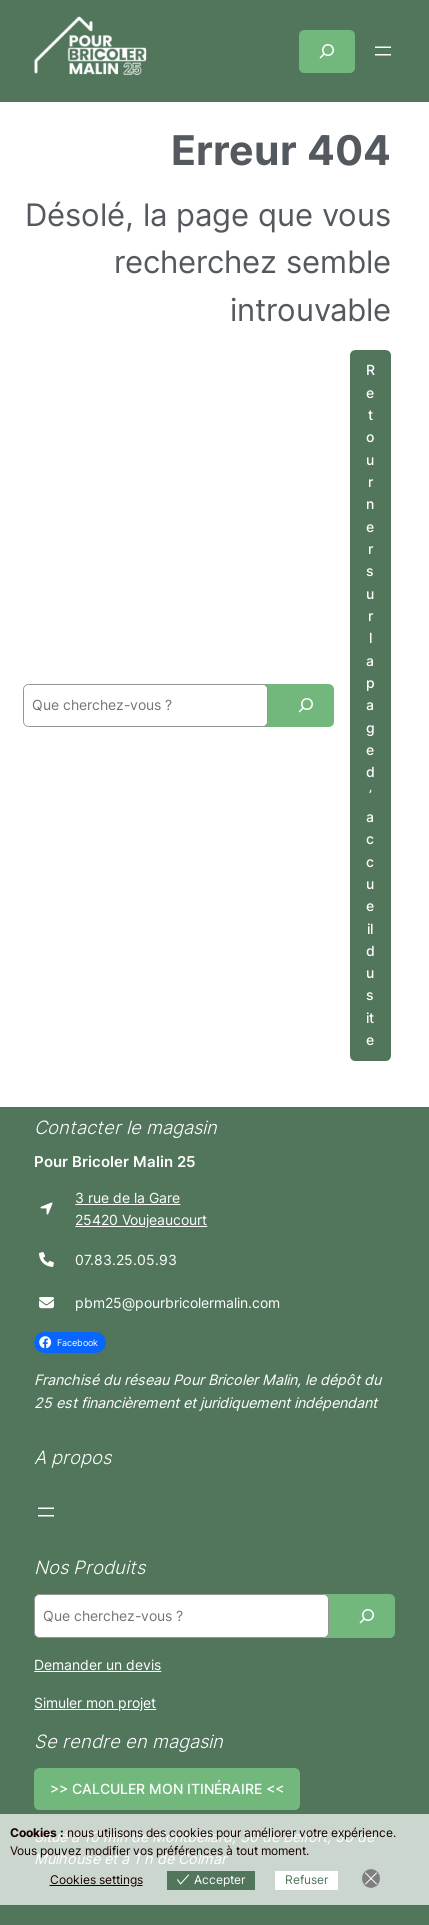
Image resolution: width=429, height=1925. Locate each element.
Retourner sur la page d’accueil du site (370, 704)
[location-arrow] (46, 1208)
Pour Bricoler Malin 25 (114, 1162)
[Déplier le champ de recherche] (327, 51)
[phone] (46, 1259)
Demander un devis (97, 1664)
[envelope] (46, 1302)
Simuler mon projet (95, 1702)
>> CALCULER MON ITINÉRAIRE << (167, 1788)
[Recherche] (306, 705)
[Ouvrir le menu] (383, 51)
